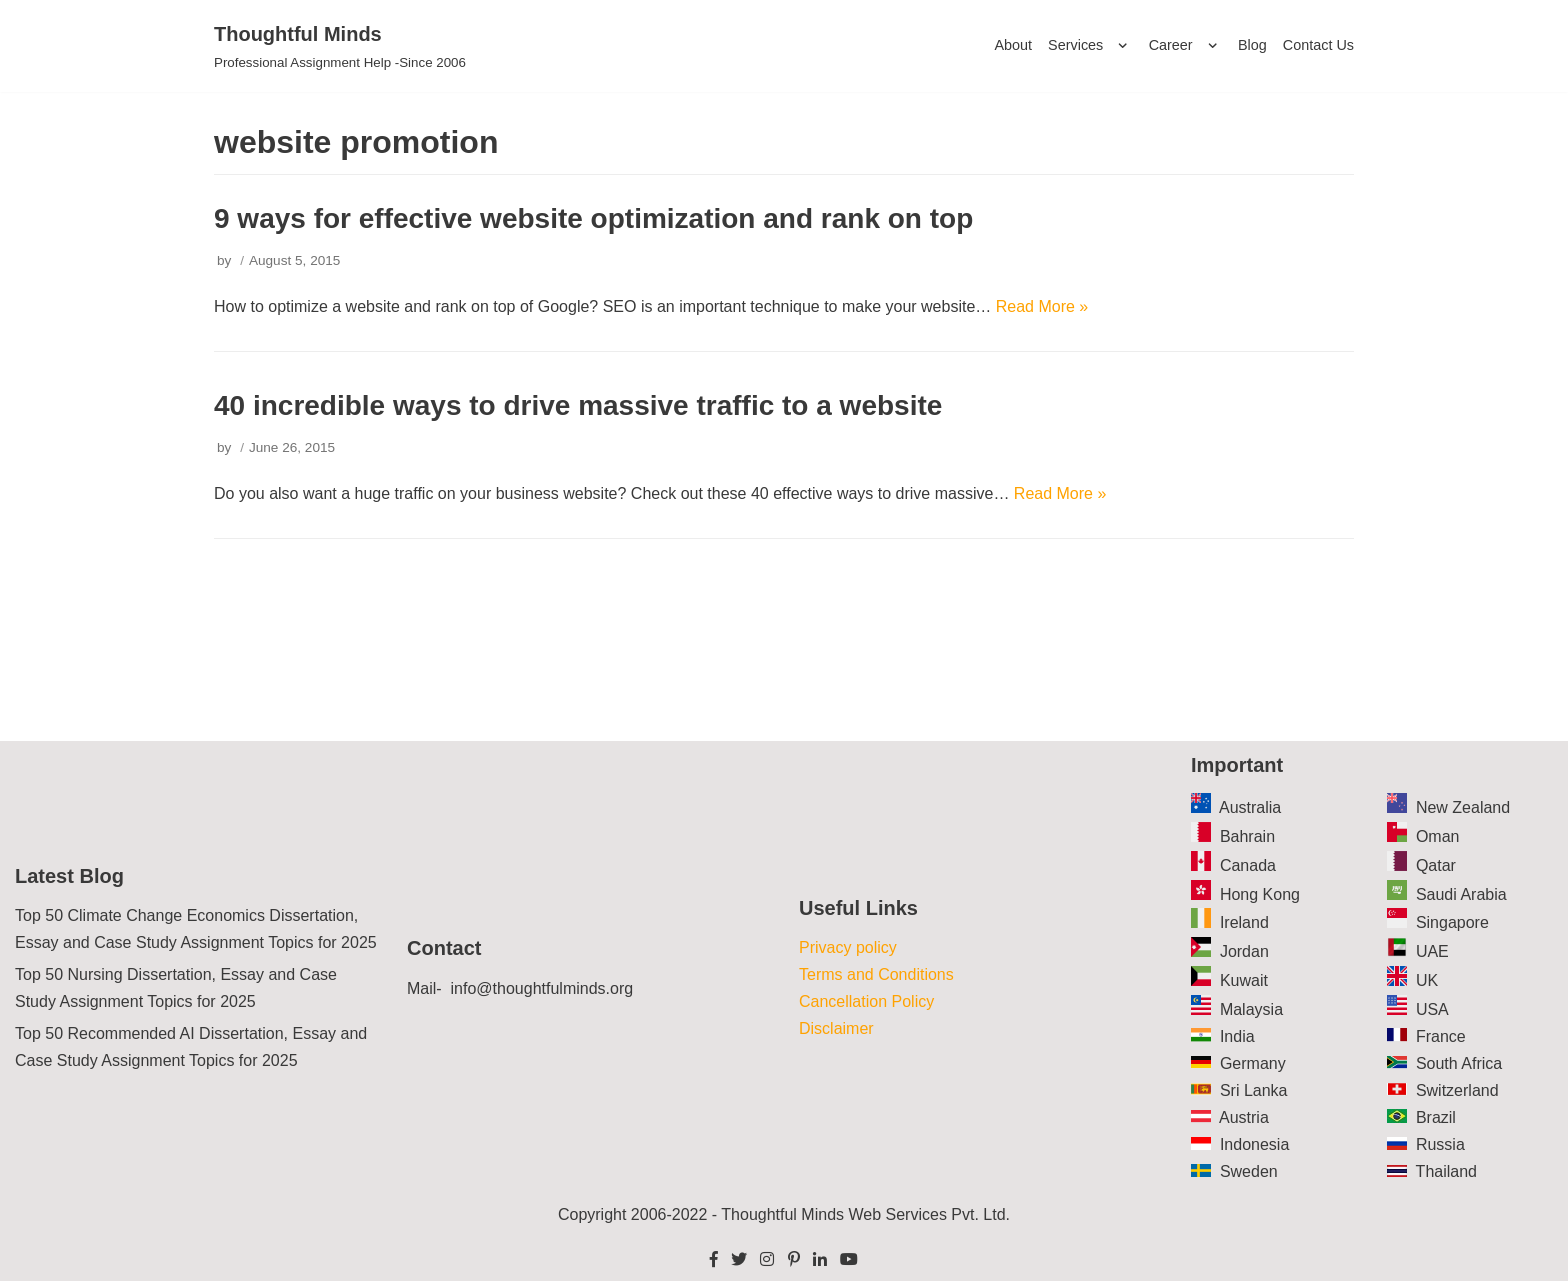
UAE (1432, 951)
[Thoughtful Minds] (340, 46)
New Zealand (1463, 807)
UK (1427, 980)
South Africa (1459, 1063)
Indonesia (1254, 1144)
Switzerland (1457, 1090)
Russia (1440, 1144)
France (1441, 1036)
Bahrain (1247, 836)
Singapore (1452, 922)
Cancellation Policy (866, 1001)
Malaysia (1251, 1009)
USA (1432, 1009)
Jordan (1244, 951)
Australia (1250, 807)
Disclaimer (836, 1028)
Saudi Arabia (1461, 894)
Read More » (1042, 306)
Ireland (1244, 922)
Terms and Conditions (876, 974)
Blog (1252, 45)
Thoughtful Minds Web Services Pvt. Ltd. (865, 1214)
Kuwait (1244, 980)
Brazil (1436, 1117)
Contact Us (1318, 45)
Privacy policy (848, 947)
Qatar (1436, 865)
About (1013, 45)
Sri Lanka (1254, 1090)
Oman (1438, 836)
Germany (1253, 1063)
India (1237, 1036)
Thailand (1446, 1171)
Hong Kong (1260, 894)
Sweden (1249, 1171)
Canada (1248, 865)
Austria (1244, 1117)
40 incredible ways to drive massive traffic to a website (578, 405)
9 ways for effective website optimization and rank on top (593, 218)
